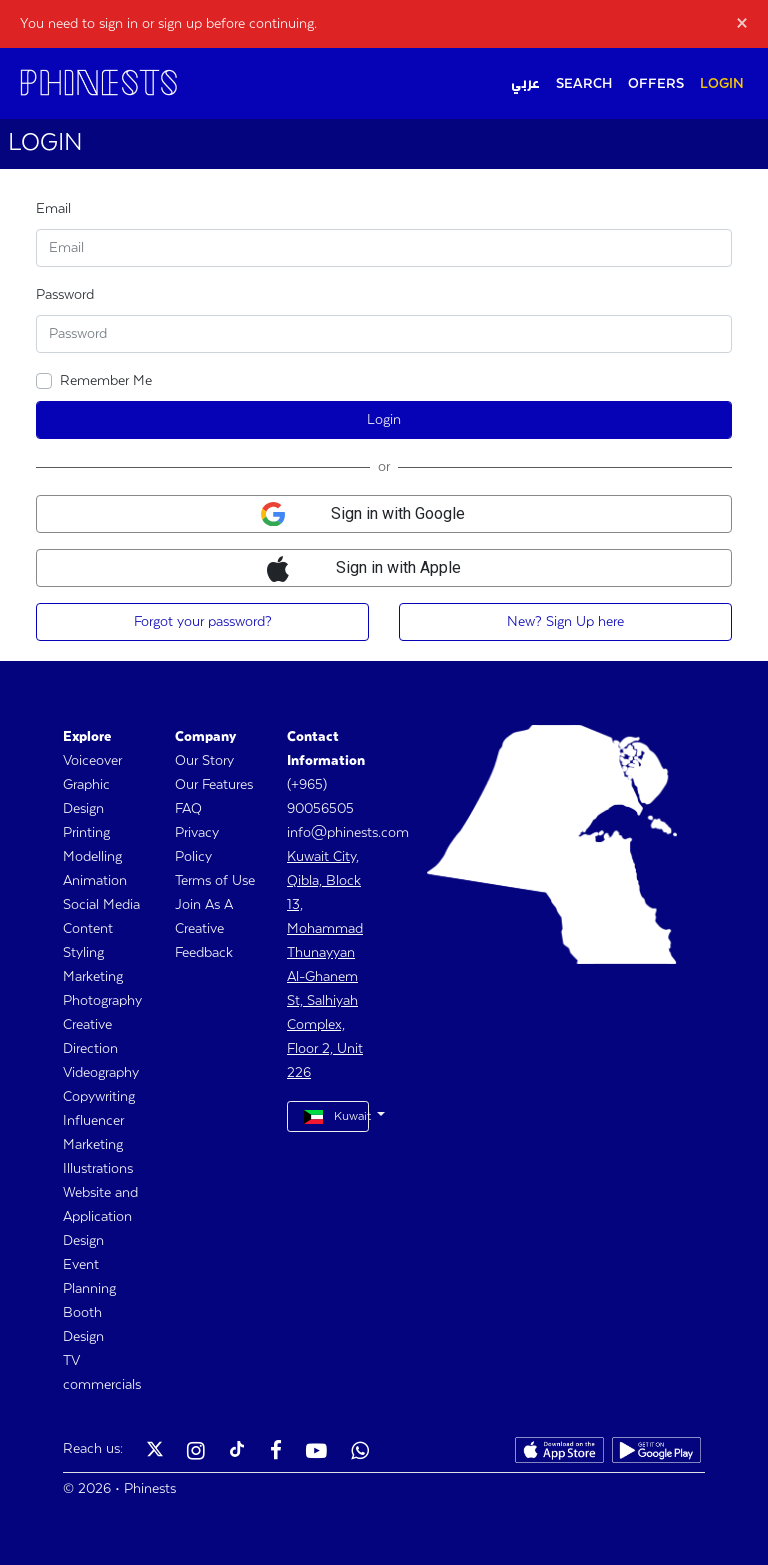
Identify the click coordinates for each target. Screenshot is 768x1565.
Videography (101, 1073)
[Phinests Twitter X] (155, 1452)
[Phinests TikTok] (237, 1452)
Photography (102, 1001)
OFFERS (656, 84)
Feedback (204, 953)
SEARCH (584, 84)
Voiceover (92, 761)
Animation (95, 881)
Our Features (214, 785)
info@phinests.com (348, 833)
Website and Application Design (100, 1217)
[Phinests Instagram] (196, 1452)
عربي (525, 84)
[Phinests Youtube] (316, 1452)
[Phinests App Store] (559, 1452)
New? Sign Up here (565, 622)
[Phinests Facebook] (276, 1452)
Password (65, 295)
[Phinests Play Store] (656, 1452)
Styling (83, 953)
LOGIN (722, 84)
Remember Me (106, 381)
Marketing (93, 977)
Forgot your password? (203, 622)
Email (53, 209)
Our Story (204, 761)
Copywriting (99, 1097)
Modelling (92, 857)
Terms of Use (215, 881)
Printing (86, 833)
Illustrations (98, 1169)
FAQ (188, 809)
